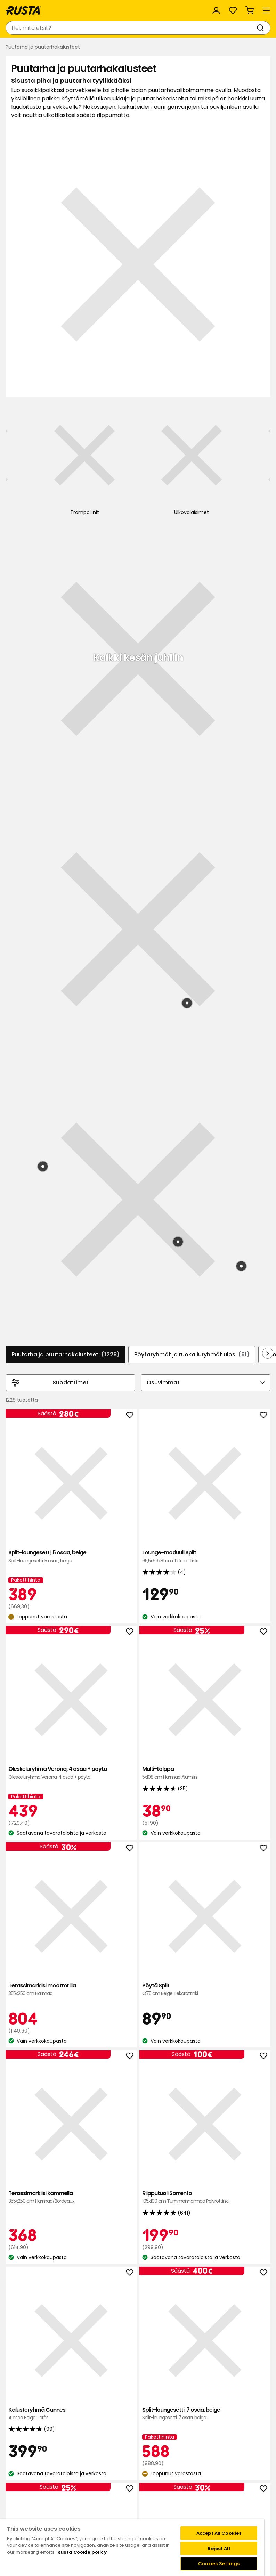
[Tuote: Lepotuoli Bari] (42, 697)
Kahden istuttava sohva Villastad (48, 1780)
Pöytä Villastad (227, 1776)
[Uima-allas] (95, 425)
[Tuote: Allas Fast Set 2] (229, 563)
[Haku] (261, 28)
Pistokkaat (48, 2339)
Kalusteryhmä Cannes (227, 1406)
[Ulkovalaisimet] (167, 428)
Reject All (219, 2548)
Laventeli (227, 2154)
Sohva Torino (138, 1772)
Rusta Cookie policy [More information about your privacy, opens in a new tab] (82, 2552)
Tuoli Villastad (227, 1593)
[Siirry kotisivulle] (23, 10)
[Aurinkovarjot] (23, 425)
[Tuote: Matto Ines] (241, 796)
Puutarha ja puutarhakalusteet (65, 885)
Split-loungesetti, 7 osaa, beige (48, 1593)
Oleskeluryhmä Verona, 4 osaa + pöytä (227, 1050)
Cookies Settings (219, 2563)
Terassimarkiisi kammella (48, 1406)
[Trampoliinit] (131, 425)
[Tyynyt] (59, 425)
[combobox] (131, 28)
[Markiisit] (203, 425)
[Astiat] (239, 425)
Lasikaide (138, 1593)
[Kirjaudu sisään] (216, 10)
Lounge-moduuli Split (138, 1043)
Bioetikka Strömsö (48, 2154)
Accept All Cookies (218, 2533)
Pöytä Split (227, 1234)
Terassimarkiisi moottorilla (138, 1234)
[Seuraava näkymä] (259, 419)
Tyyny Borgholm (227, 1970)
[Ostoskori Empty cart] (249, 10)
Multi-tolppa (48, 1234)
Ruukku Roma (138, 1967)
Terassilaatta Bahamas (48, 1967)
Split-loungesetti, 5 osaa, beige (48, 1043)
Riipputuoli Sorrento (138, 1410)
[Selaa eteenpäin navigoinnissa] (267, 884)
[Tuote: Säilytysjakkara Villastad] (178, 772)
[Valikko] (266, 10)
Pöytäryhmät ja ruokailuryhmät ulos (192, 885)
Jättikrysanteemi (138, 2154)
